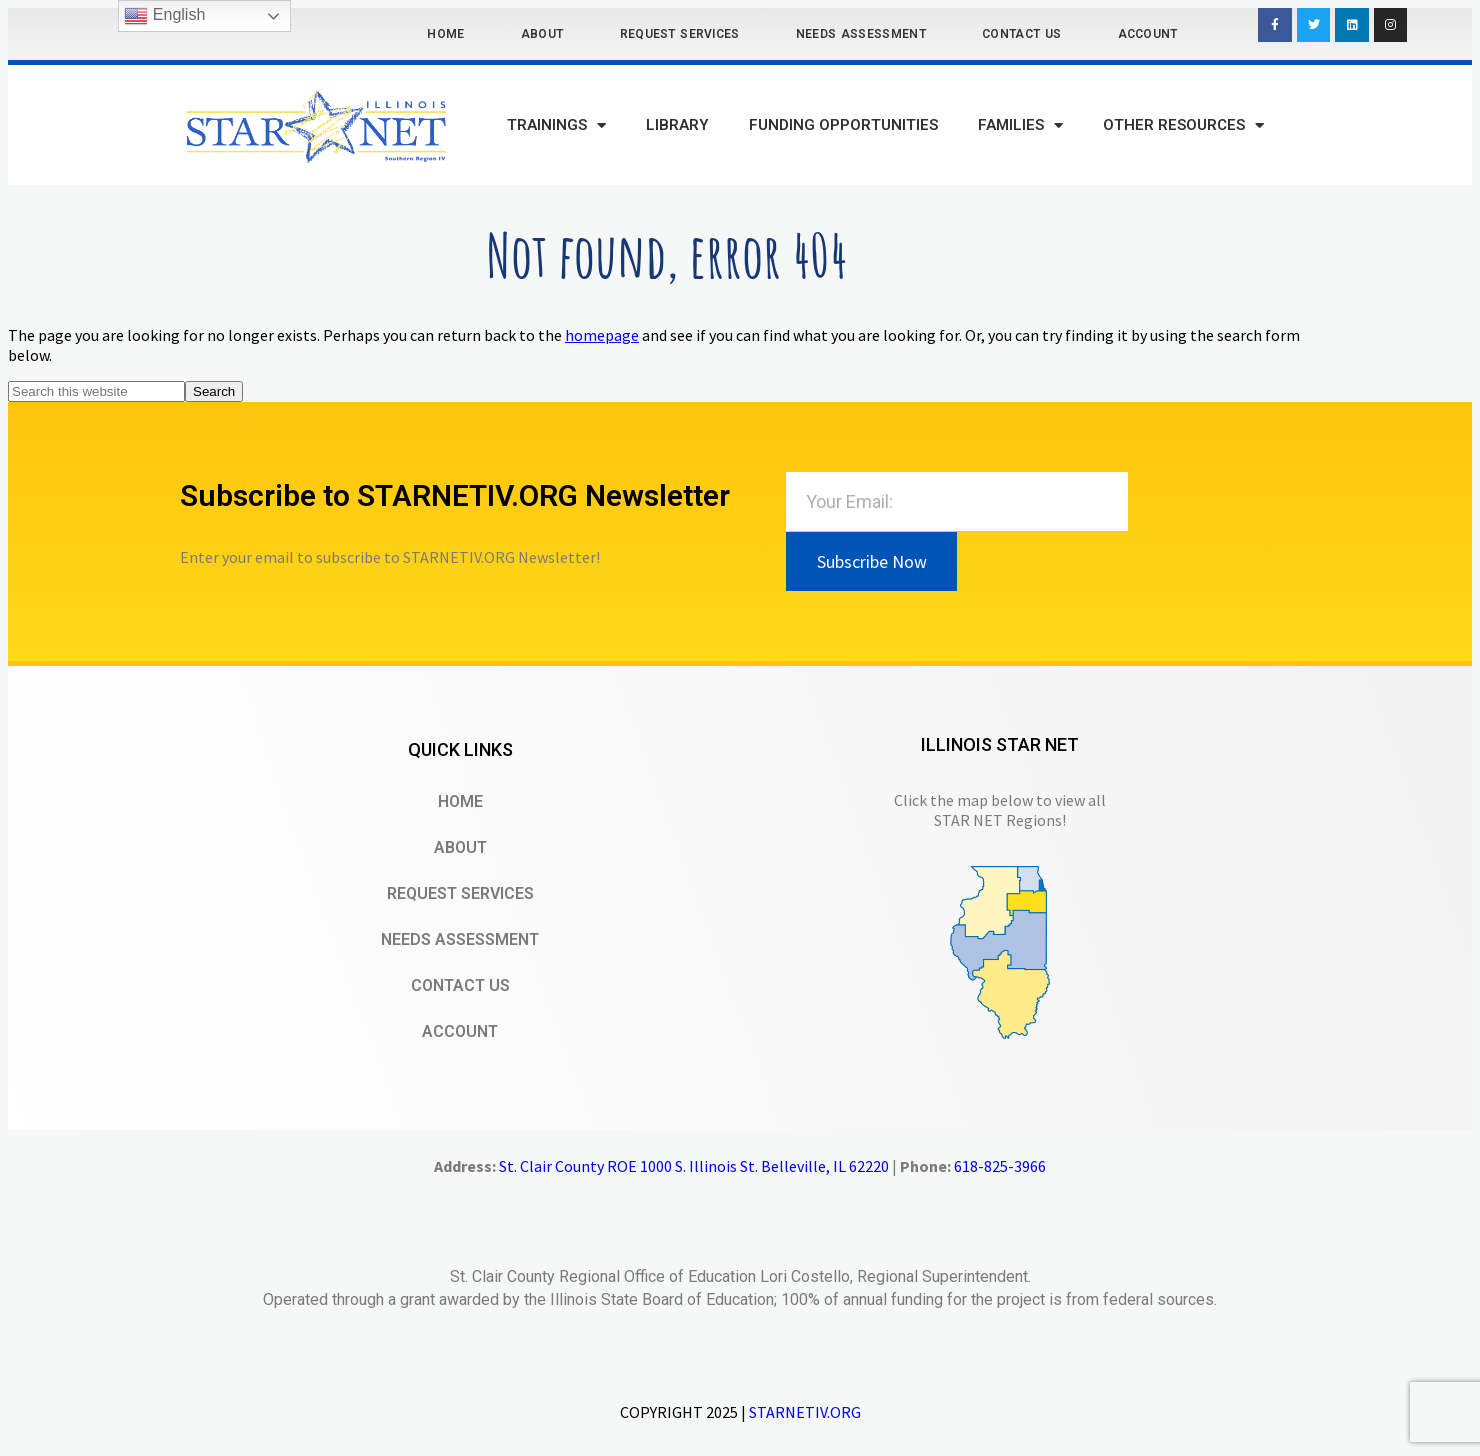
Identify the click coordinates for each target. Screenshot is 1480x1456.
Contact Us (1021, 34)
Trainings (556, 125)
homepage (602, 335)
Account (1148, 34)
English (164, 16)
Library (677, 125)
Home (445, 34)
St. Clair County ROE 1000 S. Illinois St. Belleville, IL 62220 (694, 1166)
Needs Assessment (861, 34)
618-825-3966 (1000, 1166)
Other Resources (1183, 125)
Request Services (680, 34)
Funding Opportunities (843, 125)
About (542, 34)
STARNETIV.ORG (805, 1412)
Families (1020, 125)
